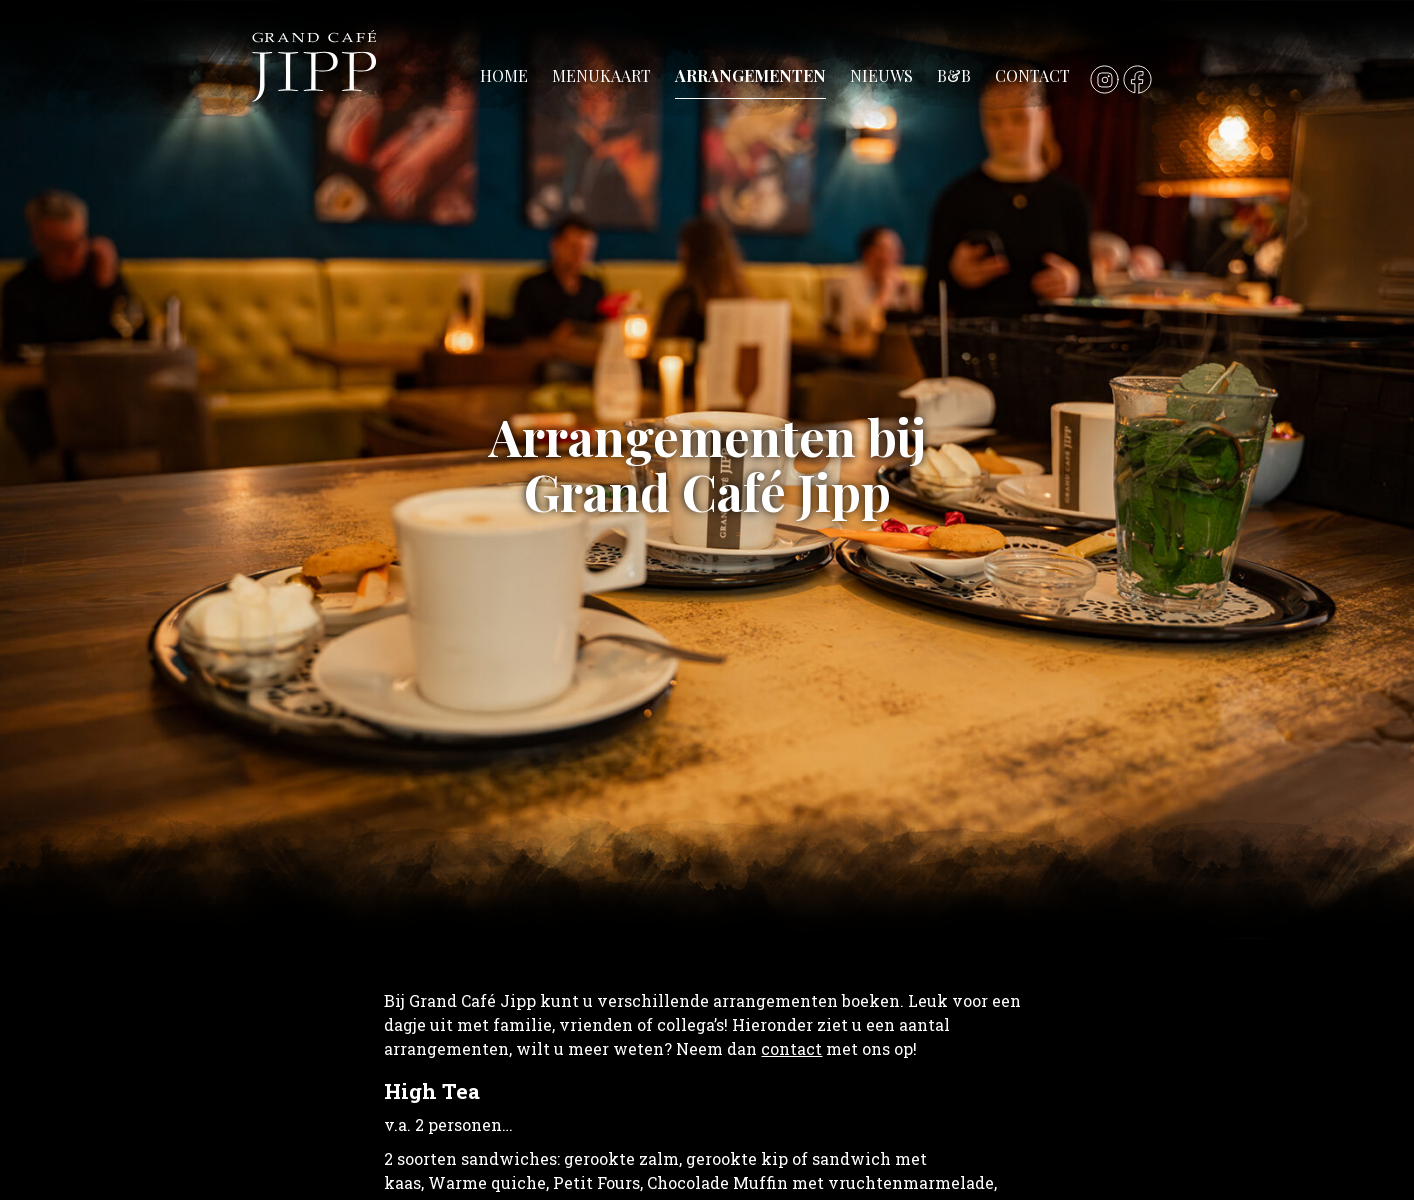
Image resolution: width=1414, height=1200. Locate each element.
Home (504, 75)
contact (791, 1048)
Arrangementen (750, 75)
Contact (1032, 75)
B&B (954, 75)
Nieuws (881, 75)
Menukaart (601, 75)
